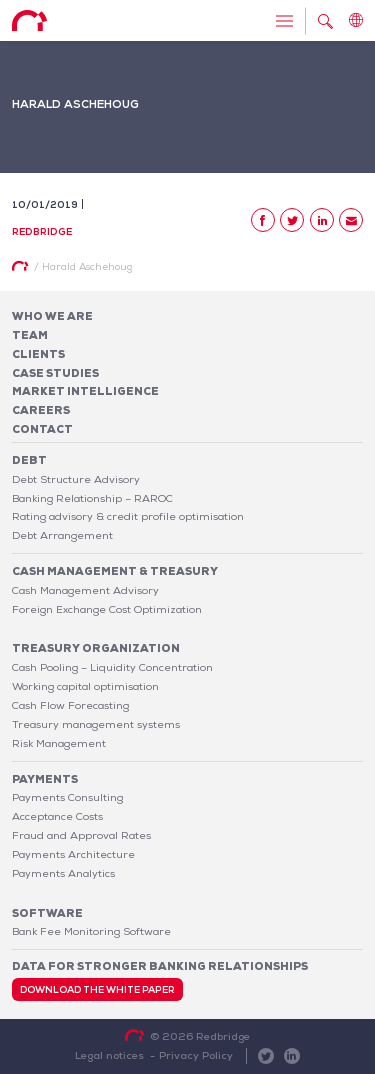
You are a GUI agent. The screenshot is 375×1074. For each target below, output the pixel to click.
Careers (41, 410)
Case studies (55, 373)
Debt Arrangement (62, 535)
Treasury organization (96, 648)
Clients (38, 354)
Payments (45, 779)
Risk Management (59, 743)
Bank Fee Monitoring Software (91, 931)
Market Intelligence (85, 391)
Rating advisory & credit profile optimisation (128, 516)
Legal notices (109, 1055)
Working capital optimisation (85, 686)
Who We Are (52, 316)
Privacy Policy (196, 1055)
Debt (29, 460)
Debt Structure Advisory (76, 479)
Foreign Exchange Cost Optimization (107, 609)
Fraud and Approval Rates (81, 835)
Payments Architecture (73, 854)
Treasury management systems (96, 724)
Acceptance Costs (57, 816)
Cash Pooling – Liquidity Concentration (112, 667)
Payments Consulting (67, 797)
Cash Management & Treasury (115, 571)
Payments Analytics (63, 873)
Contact (42, 429)
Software (47, 913)
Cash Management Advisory (85, 590)
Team (30, 335)
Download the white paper (97, 990)
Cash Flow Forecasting (70, 705)
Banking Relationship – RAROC (92, 498)
